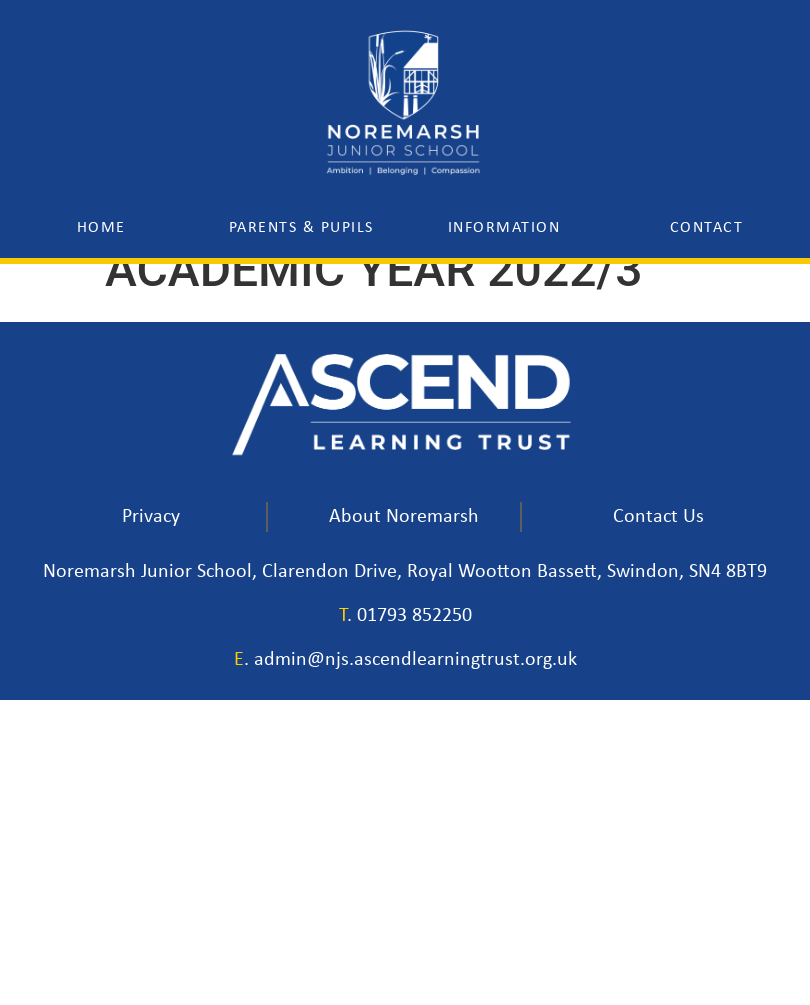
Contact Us (658, 517)
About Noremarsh (404, 517)
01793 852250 (414, 616)
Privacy (151, 517)
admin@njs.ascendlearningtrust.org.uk (415, 660)
